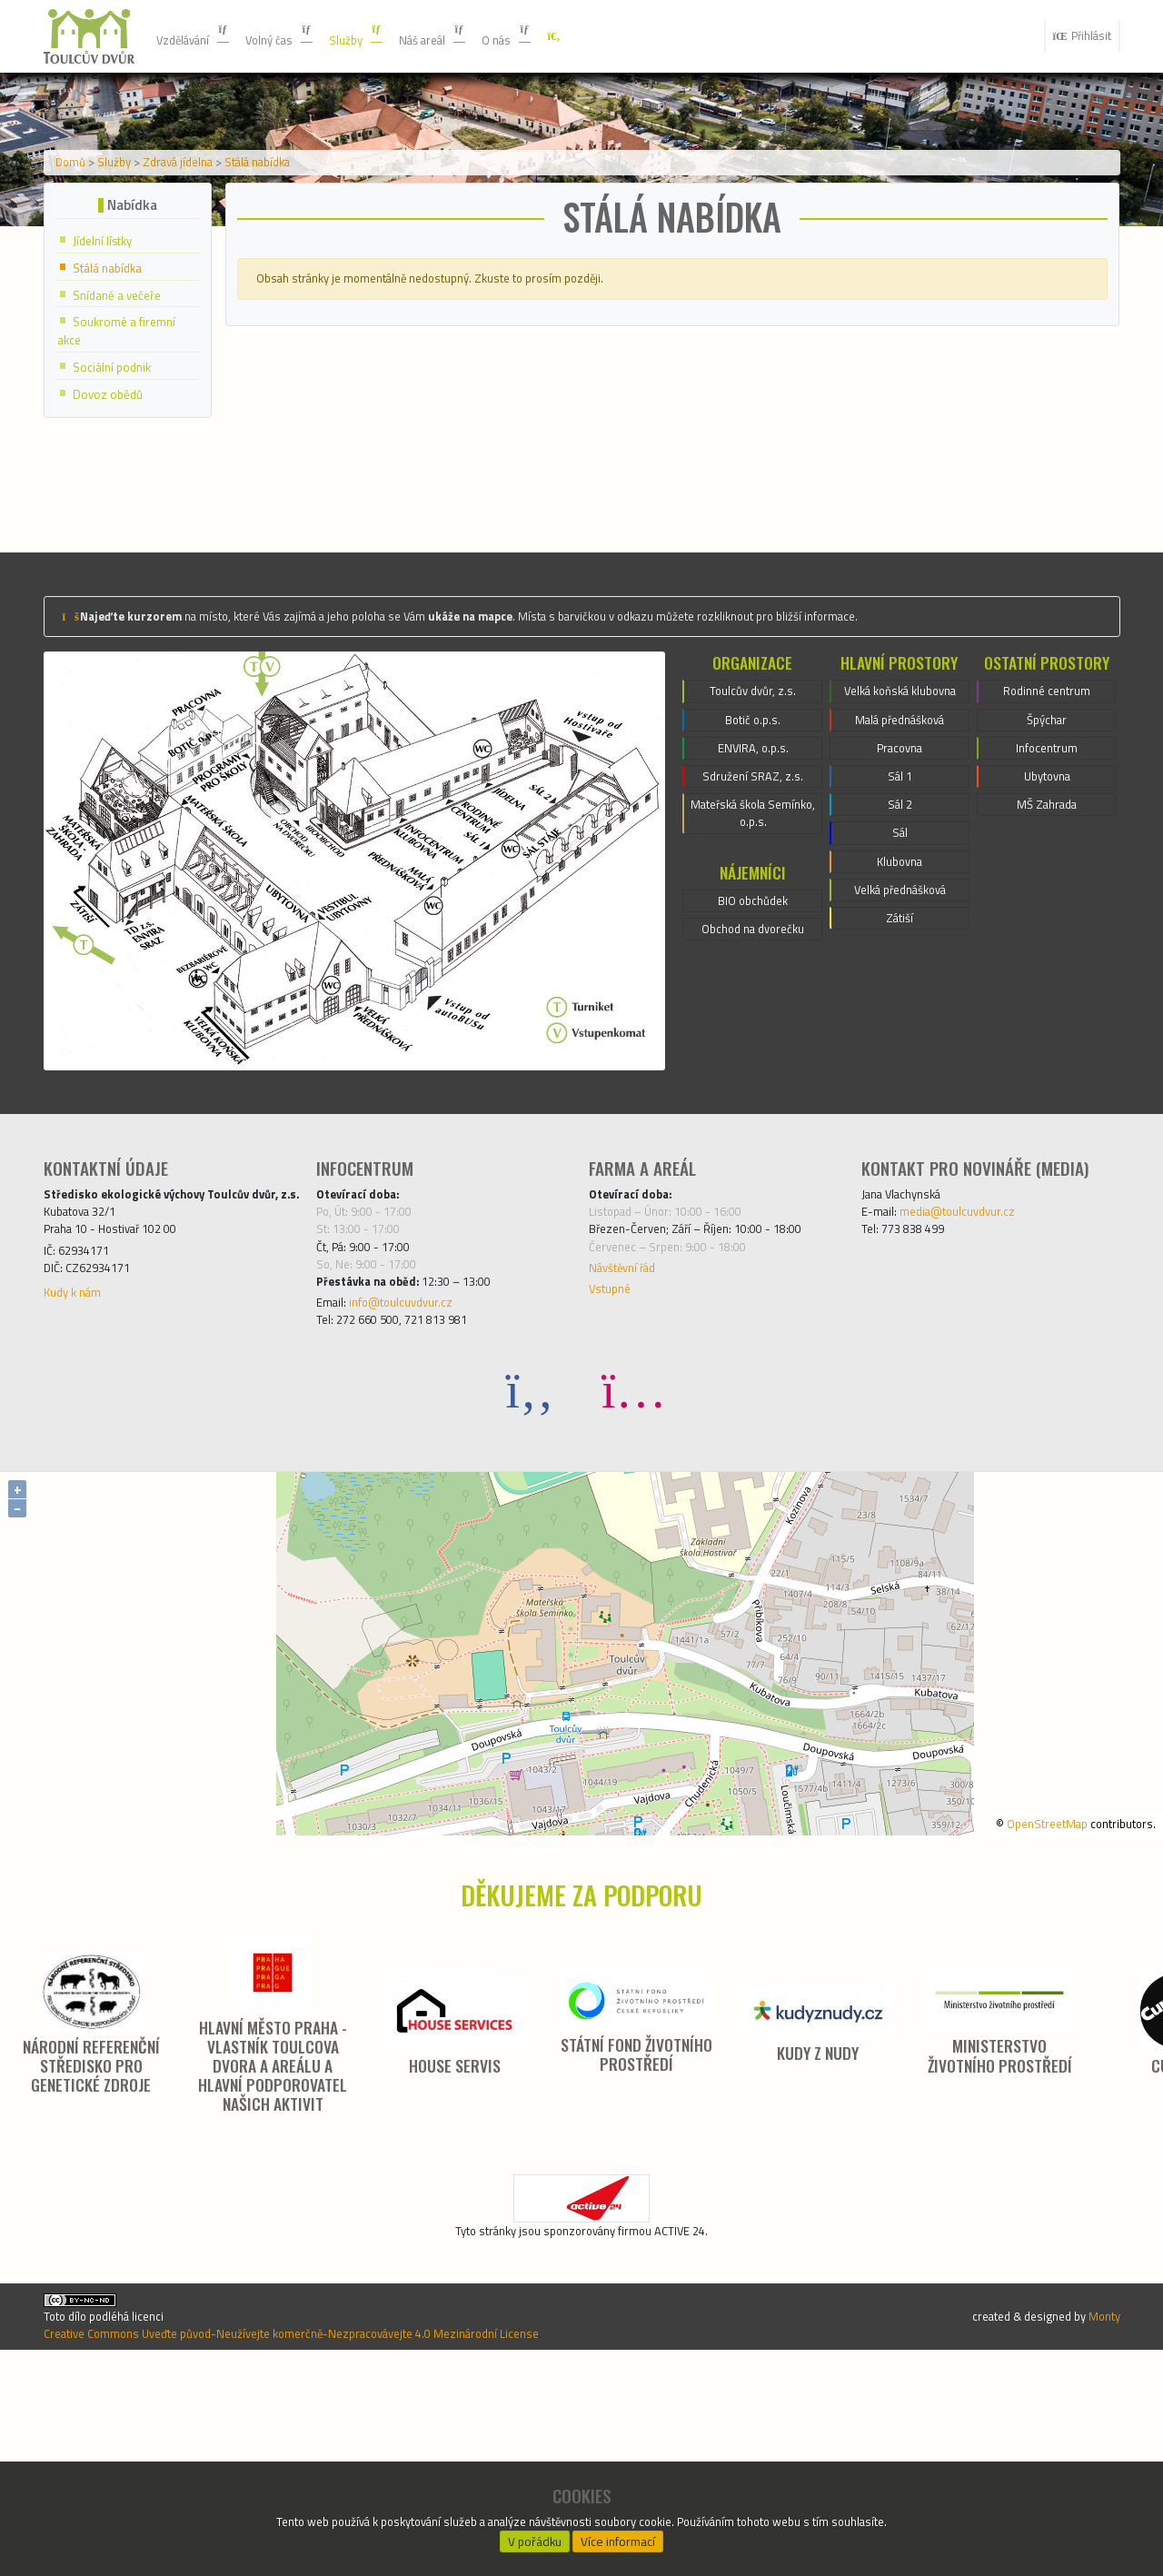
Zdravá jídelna (206, 284)
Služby (390, 36)
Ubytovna (1047, 943)
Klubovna (899, 1063)
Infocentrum (1047, 910)
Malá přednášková (900, 899)
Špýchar (1046, 878)
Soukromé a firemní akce (126, 471)
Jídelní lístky (110, 375)
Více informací (619, 2536)
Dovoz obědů (114, 536)
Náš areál (478, 36)
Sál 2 (900, 998)
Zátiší (900, 1128)
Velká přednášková (900, 1096)
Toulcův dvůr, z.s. (753, 845)
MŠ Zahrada (1046, 976)
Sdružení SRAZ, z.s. (753, 943)
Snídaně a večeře (125, 432)
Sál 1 (900, 965)
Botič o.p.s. (753, 878)
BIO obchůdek (753, 1080)
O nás (563, 36)
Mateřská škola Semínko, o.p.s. (753, 987)
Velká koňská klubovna (899, 856)
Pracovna (899, 932)
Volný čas (302, 36)
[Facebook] (530, 1574)
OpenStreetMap (1022, 2008)
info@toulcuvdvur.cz (418, 1482)
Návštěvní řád (631, 1438)
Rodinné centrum (1046, 845)
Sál (899, 1030)
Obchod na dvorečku (752, 1113)
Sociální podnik (118, 508)
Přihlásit (1075, 36)
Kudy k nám (79, 1489)
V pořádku (535, 2536)
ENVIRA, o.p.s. (753, 910)
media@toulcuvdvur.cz (976, 1369)
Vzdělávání (201, 36)
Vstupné (614, 1464)
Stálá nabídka (303, 284)
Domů (78, 284)
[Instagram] (633, 1574)
